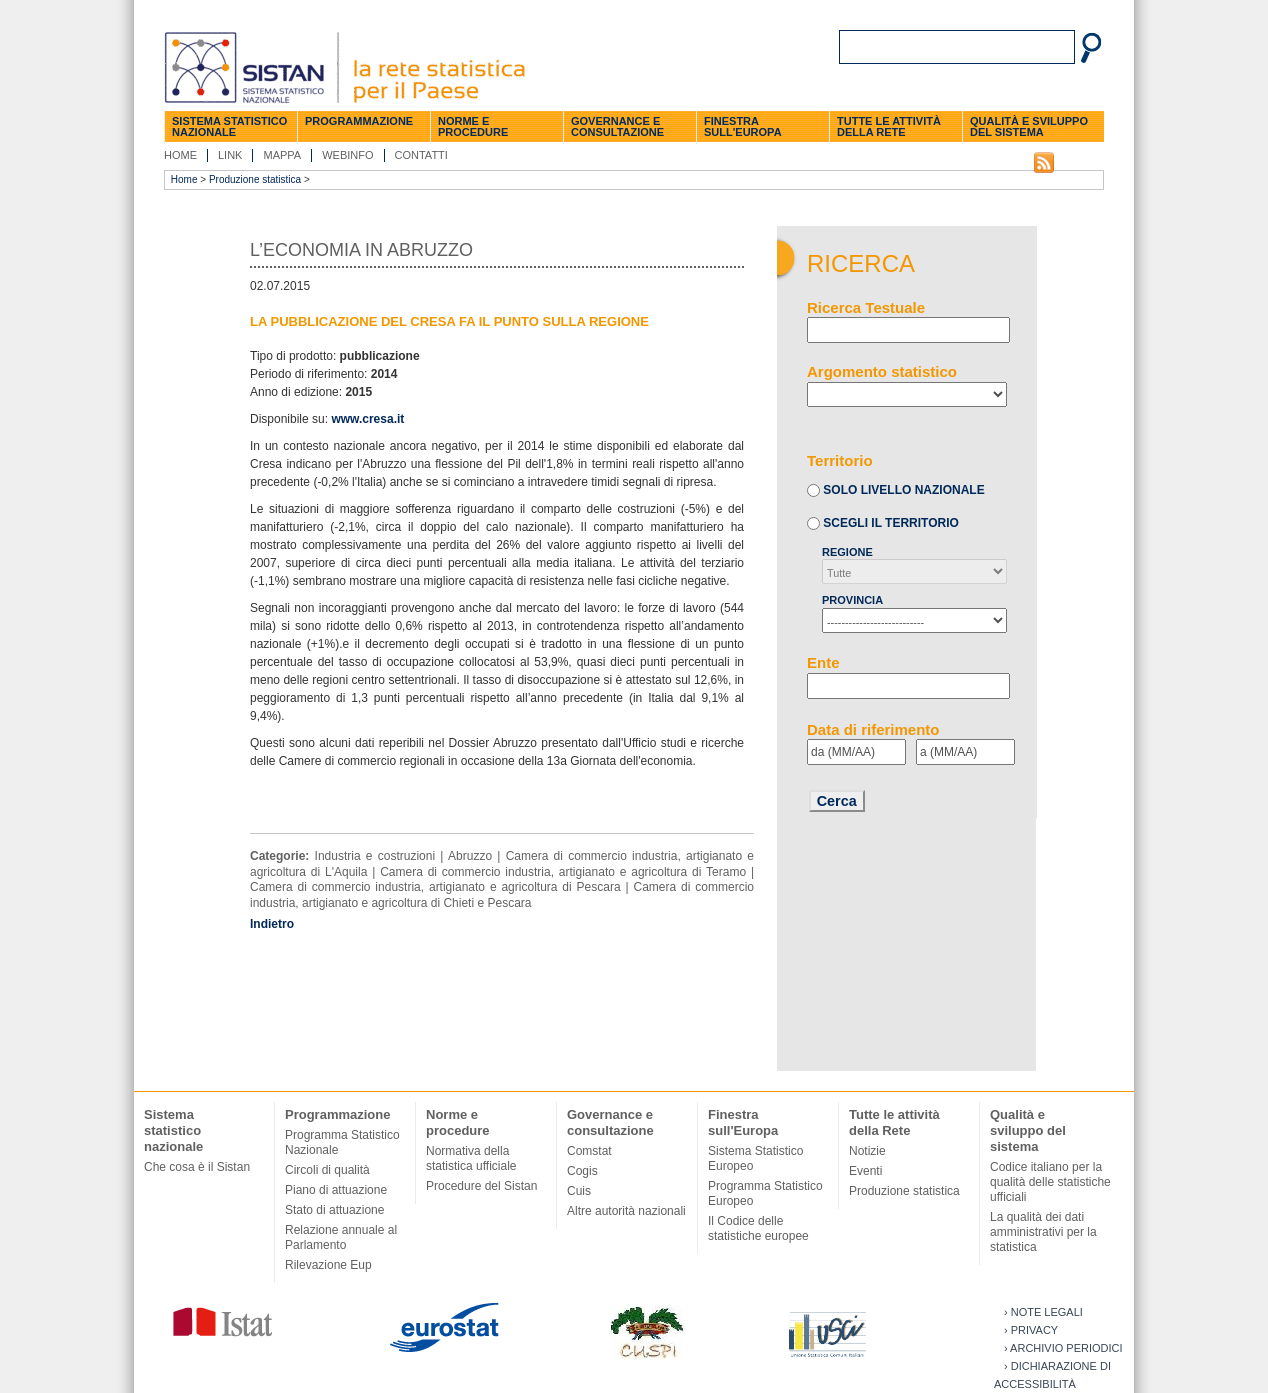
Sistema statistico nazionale (229, 126)
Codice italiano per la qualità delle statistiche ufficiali (1050, 1182)
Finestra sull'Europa (743, 126)
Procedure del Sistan (481, 1186)
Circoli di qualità (327, 1170)
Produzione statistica (255, 179)
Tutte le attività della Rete (889, 126)
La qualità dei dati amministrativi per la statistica (1043, 1232)
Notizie (867, 1151)
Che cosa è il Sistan (197, 1167)
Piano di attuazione (336, 1190)
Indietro (272, 924)
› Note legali (1043, 1312)
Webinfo (347, 155)
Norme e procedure (473, 126)
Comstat (589, 1151)
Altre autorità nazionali (626, 1211)
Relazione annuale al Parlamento (341, 1237)
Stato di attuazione (334, 1210)
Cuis (579, 1191)
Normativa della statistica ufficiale (471, 1158)
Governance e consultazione (617, 126)
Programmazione (359, 121)
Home (180, 155)
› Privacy (1031, 1330)
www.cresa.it (367, 419)
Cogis (582, 1171)
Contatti (421, 155)
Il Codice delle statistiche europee (758, 1228)
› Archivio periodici (1063, 1348)
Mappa (282, 155)
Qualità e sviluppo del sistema (1029, 126)
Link (230, 155)
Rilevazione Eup (328, 1265)
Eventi (865, 1171)
